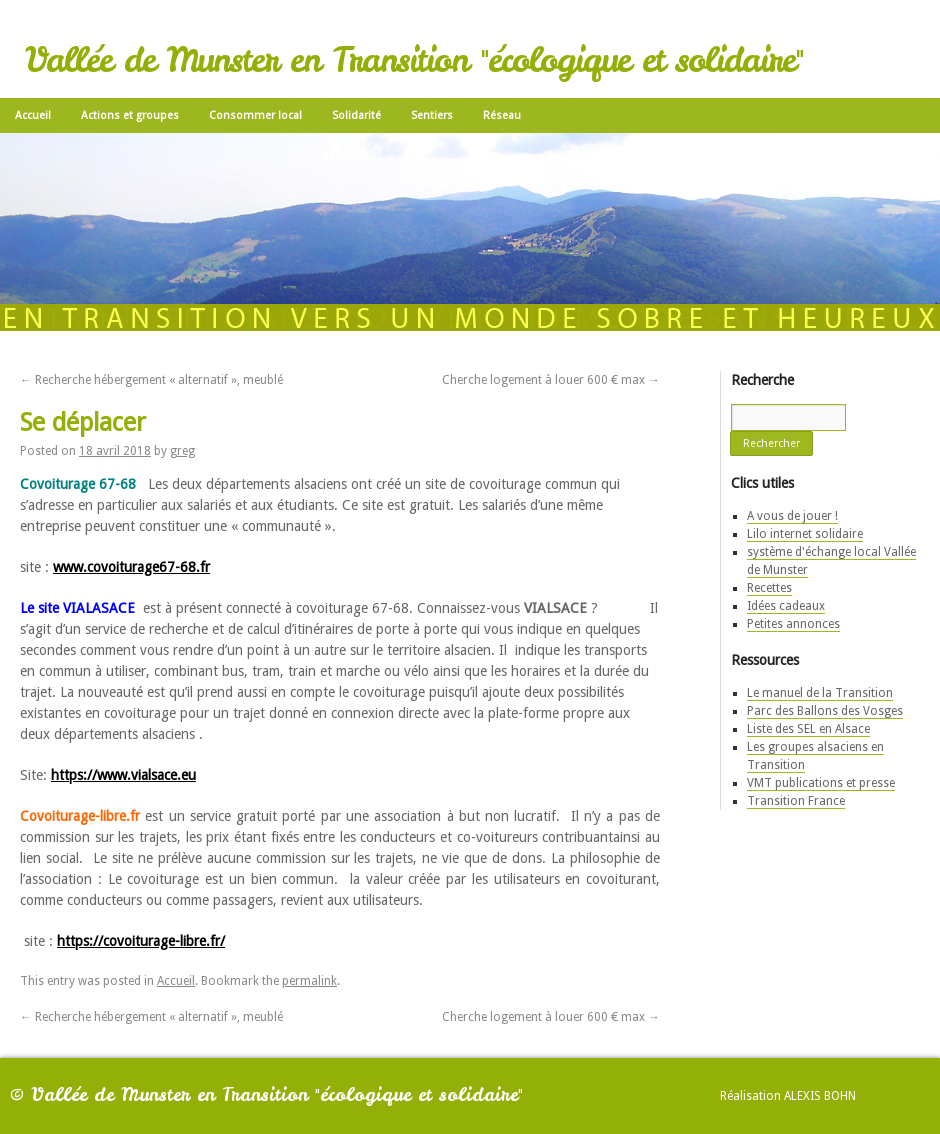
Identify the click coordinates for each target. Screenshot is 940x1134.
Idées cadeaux (786, 606)
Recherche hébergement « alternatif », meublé (151, 380)
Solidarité (356, 115)
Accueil (33, 115)
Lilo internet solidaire (805, 534)
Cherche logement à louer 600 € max (551, 380)
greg (182, 451)
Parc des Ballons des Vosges (825, 711)
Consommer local (255, 115)
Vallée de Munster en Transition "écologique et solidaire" (414, 60)
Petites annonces (793, 624)
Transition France (796, 801)
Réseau (502, 115)
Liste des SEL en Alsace (808, 729)
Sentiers (432, 115)
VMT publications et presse (821, 783)
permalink (309, 981)
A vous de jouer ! (792, 516)
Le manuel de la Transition (820, 693)
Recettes (769, 588)
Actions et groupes (130, 115)
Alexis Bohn (820, 1096)
